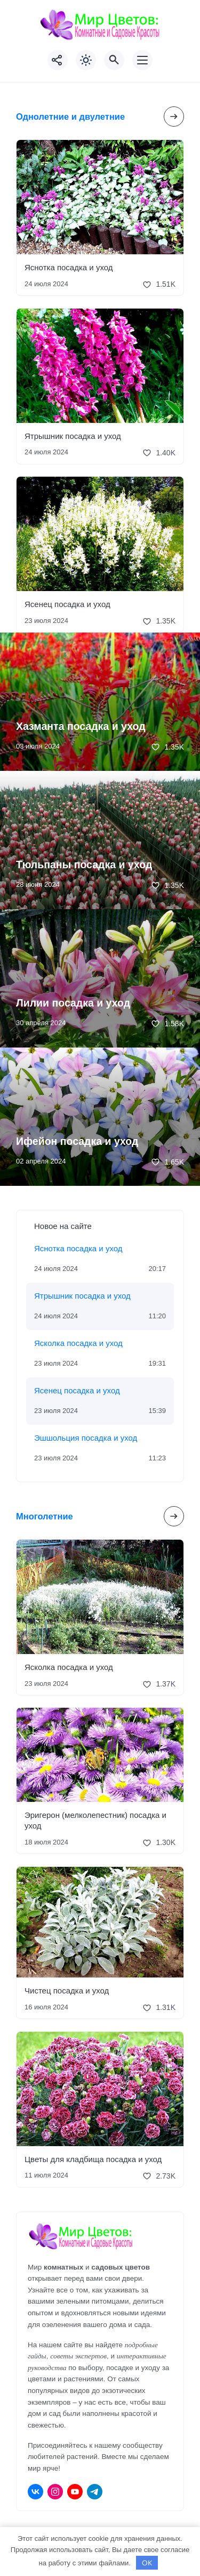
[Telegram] (94, 2491)
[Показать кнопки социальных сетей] (57, 60)
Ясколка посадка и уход (78, 1343)
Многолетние (44, 1516)
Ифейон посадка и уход (77, 1141)
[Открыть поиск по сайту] (114, 60)
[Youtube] (75, 2491)
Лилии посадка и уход (73, 1003)
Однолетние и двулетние (70, 116)
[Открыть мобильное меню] (142, 60)
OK (147, 2562)
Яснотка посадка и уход (69, 267)
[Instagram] (55, 2491)
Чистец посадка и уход (67, 1990)
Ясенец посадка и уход (67, 604)
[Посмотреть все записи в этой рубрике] (174, 116)
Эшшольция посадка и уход (85, 1437)
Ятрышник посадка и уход (73, 436)
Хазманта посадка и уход (81, 726)
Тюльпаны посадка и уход (84, 864)
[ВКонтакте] (35, 2491)
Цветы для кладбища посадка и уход (93, 2159)
